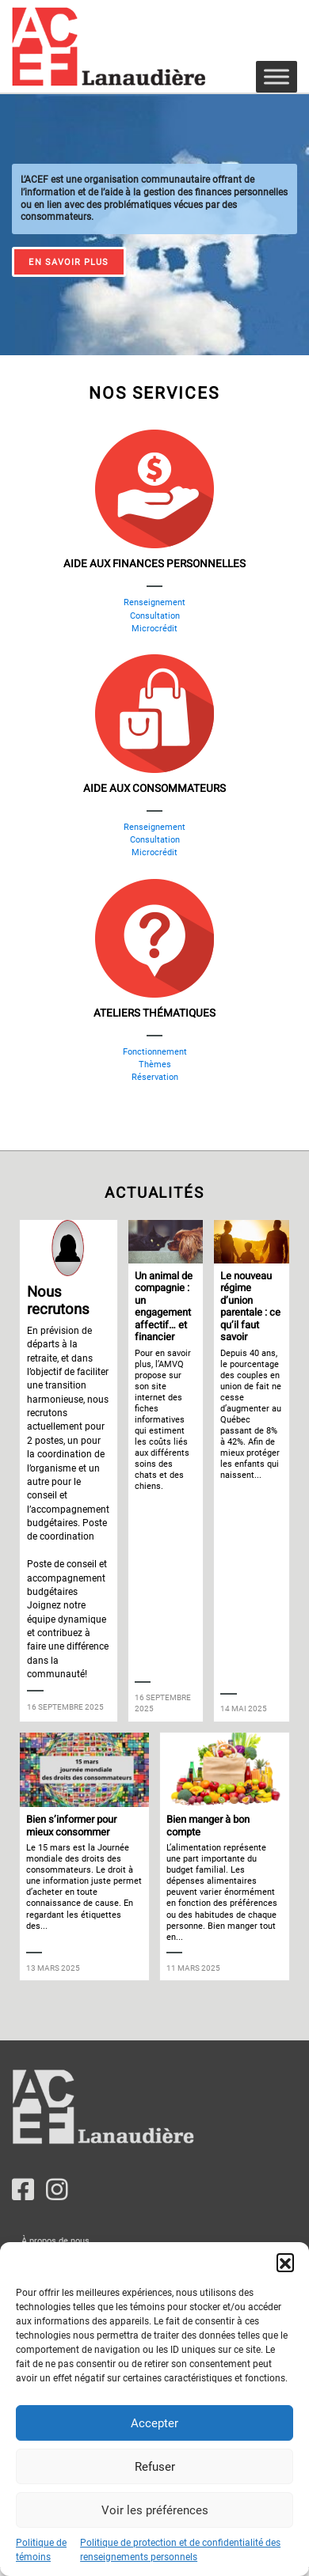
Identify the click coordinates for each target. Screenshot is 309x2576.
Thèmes (155, 1064)
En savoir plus (69, 262)
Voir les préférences (154, 2510)
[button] (285, 2262)
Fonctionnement (155, 1052)
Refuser (155, 2467)
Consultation (155, 616)
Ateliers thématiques (154, 1013)
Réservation (155, 1077)
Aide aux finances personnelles (154, 564)
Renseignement (154, 602)
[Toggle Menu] (276, 76)
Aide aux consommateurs (154, 789)
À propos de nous (55, 2241)
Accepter (154, 2423)
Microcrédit (154, 628)
